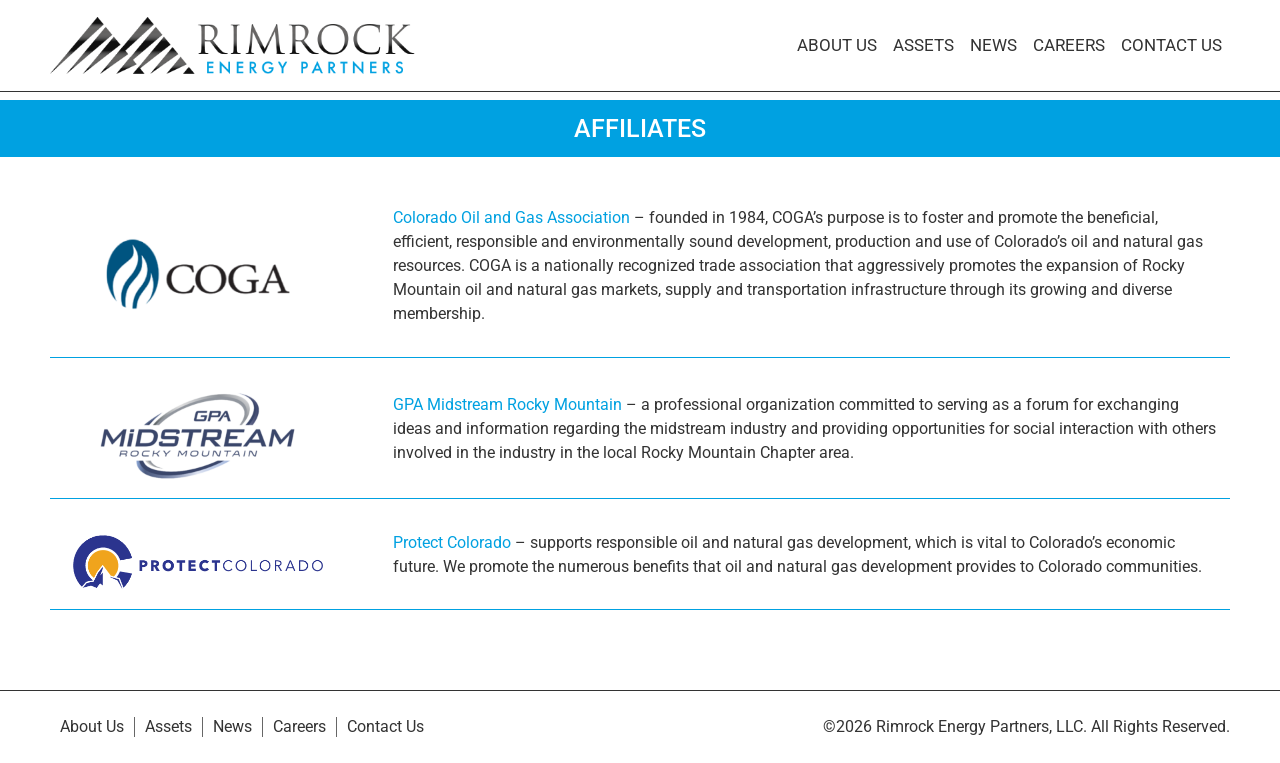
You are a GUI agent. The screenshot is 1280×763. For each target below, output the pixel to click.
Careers (1069, 45)
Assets (923, 45)
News (993, 45)
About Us (837, 45)
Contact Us (1171, 45)
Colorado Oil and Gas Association (511, 217)
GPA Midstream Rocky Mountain (507, 404)
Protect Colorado (452, 542)
